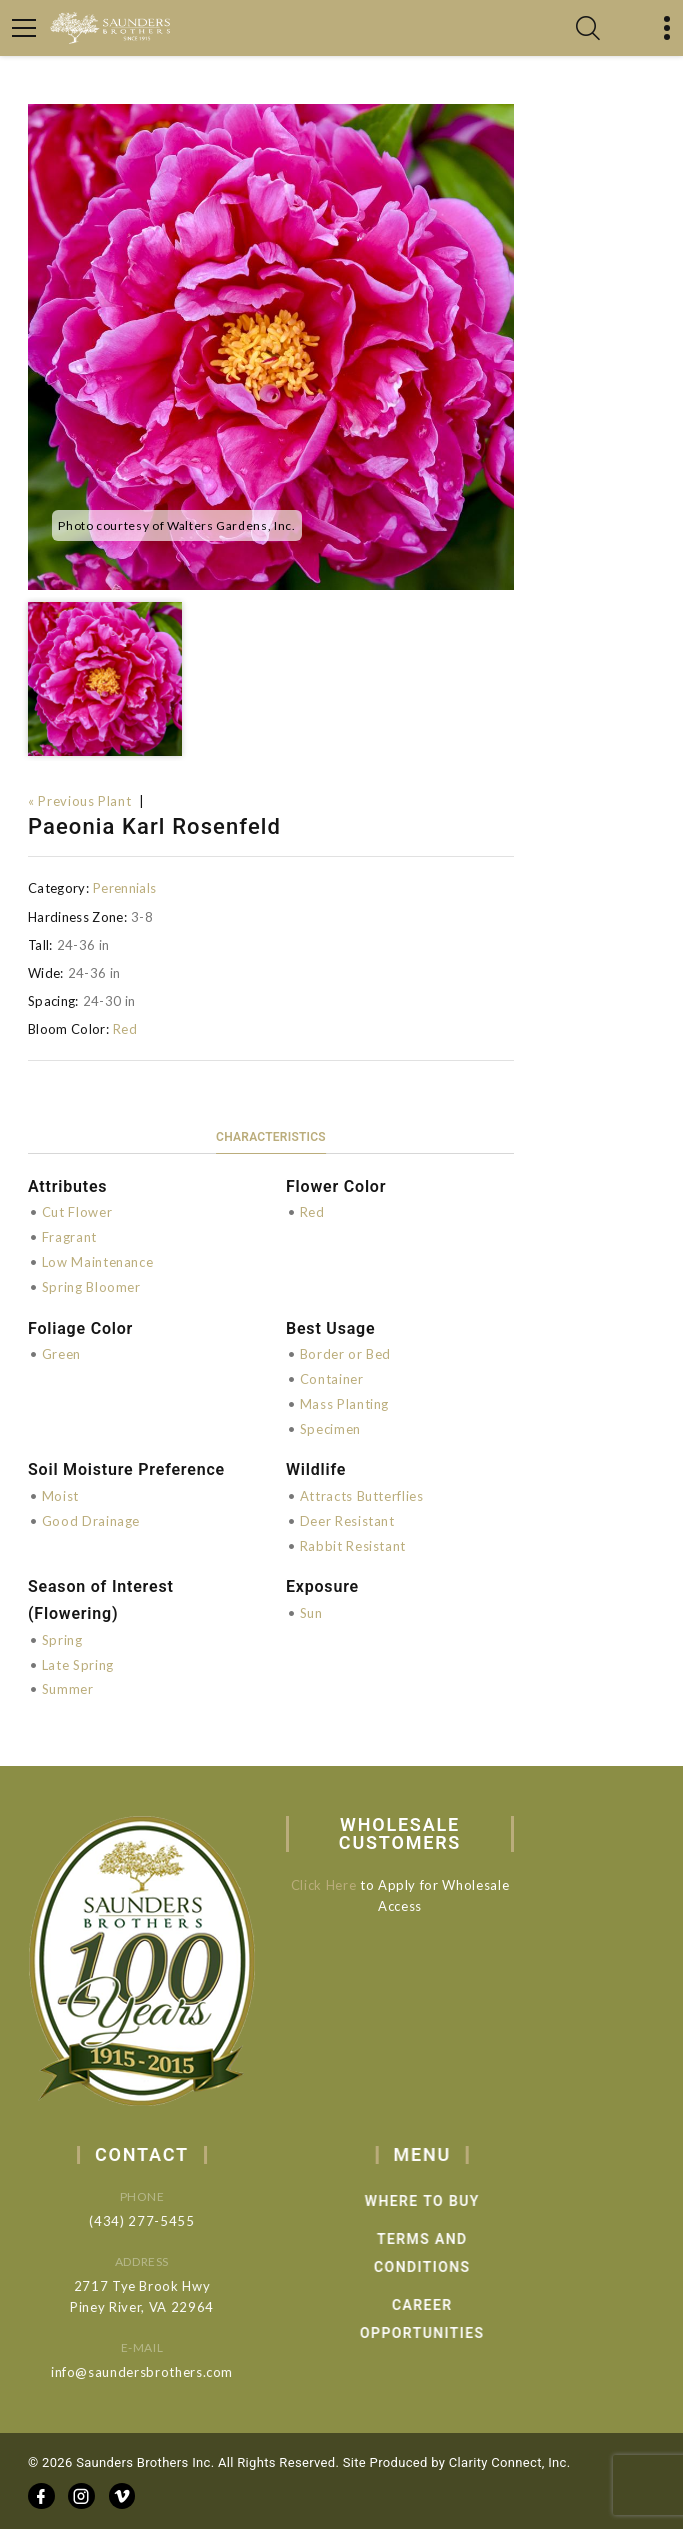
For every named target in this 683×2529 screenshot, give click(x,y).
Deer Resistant (347, 1521)
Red (125, 1029)
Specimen (330, 1429)
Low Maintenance (98, 1262)
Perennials (124, 888)
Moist (60, 1496)
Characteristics (271, 1137)
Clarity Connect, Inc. (510, 2462)
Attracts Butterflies (362, 1496)
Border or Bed (345, 1354)
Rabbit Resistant (353, 1546)
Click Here (335, 1885)
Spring (62, 1640)
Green (61, 1354)
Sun (311, 1613)
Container (332, 1379)
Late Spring (78, 1665)
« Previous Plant (79, 801)
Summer (68, 1689)
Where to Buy (454, 2201)
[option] (271, 347)
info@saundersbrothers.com (162, 2372)
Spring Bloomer (91, 1287)
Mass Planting (344, 1404)
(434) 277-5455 (162, 2221)
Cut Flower (77, 1212)
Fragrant (69, 1237)
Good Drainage (91, 1521)
